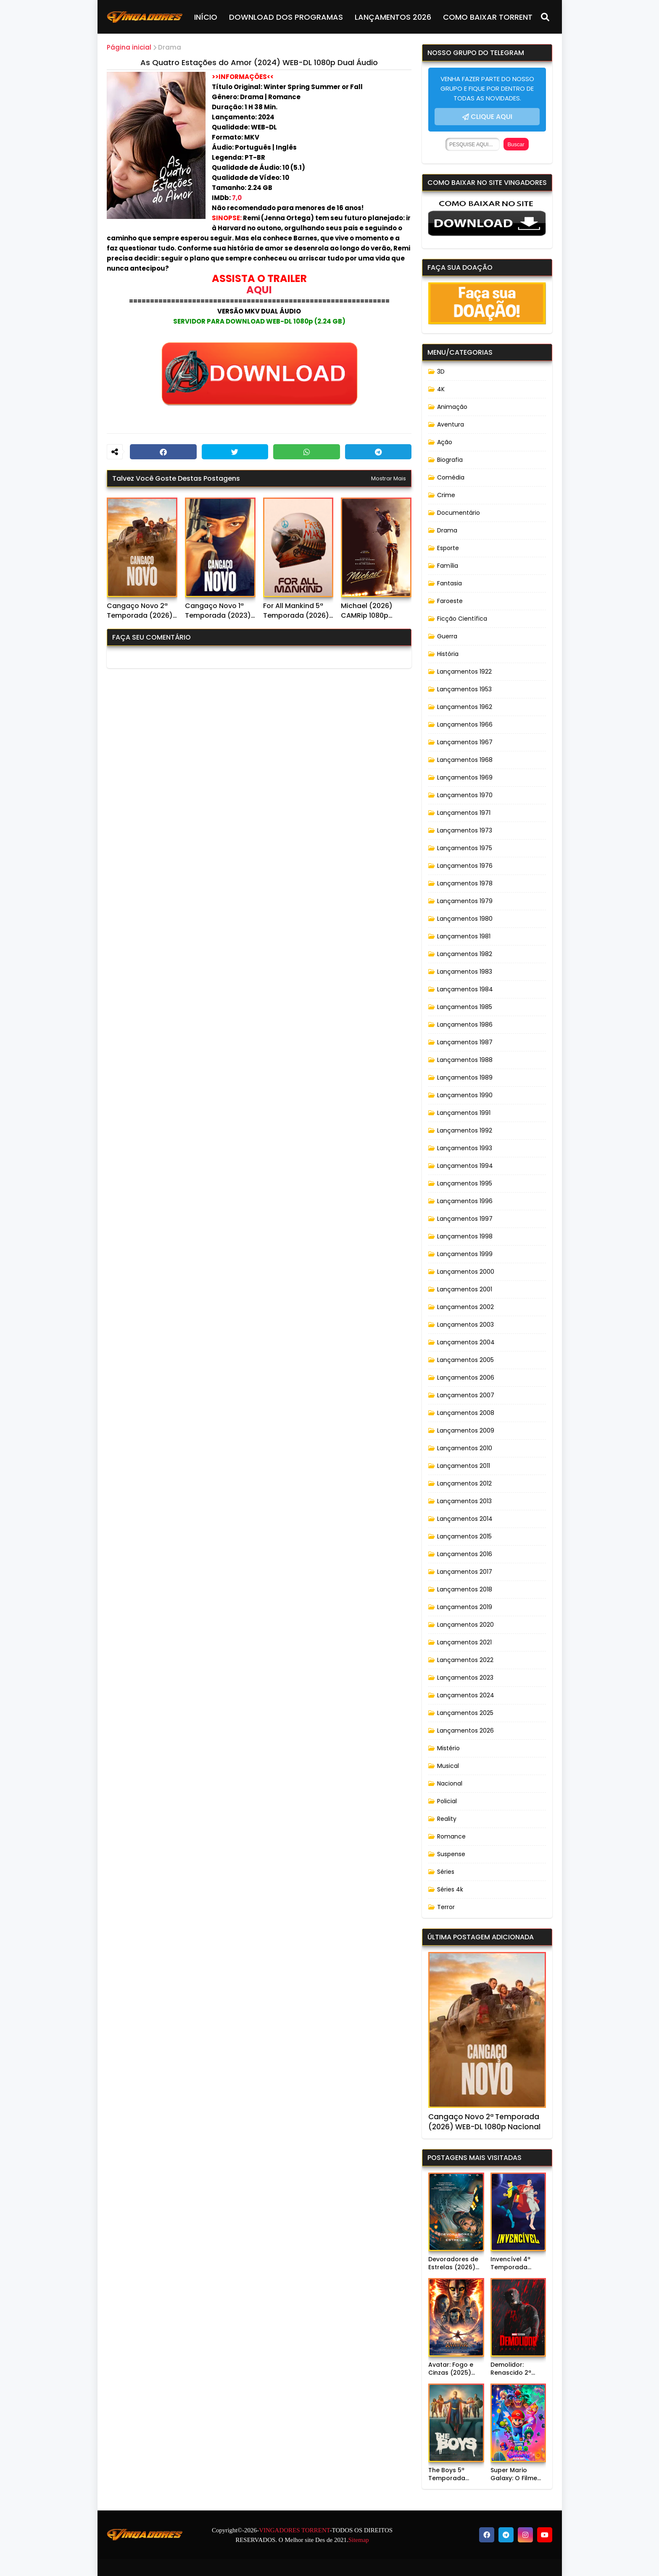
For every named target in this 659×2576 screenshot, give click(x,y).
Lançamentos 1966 (465, 724)
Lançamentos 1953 (464, 689)
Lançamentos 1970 (465, 795)
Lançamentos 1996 (465, 1201)
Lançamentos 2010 (464, 1448)
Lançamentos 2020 (465, 1624)
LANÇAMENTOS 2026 (393, 17)
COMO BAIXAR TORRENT (487, 17)
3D (441, 371)
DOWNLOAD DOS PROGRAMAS (286, 17)
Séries (445, 1871)
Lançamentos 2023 (465, 1677)
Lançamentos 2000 (465, 1271)
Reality (446, 1819)
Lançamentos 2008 (465, 1413)
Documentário (458, 512)
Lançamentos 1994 (465, 1166)
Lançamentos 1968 (465, 760)
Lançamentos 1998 (465, 1236)
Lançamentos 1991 (463, 1113)
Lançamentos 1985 (464, 1007)
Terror (446, 1907)
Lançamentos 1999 (465, 1254)
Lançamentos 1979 (465, 901)
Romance (451, 1836)
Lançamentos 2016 (464, 1554)
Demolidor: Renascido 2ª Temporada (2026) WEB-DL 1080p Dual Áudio (516, 2369)
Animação (452, 407)
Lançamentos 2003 (465, 1324)
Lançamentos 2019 (464, 1607)
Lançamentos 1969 (465, 777)
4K (441, 389)
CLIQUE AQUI (491, 116)
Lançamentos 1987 (465, 1042)
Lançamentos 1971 (463, 813)
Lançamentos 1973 (464, 830)
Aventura (450, 424)
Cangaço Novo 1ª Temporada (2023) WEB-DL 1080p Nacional (218, 610)
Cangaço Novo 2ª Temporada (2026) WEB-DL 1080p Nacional (140, 610)
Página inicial (129, 47)
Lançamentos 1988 (465, 1060)
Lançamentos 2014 (465, 1519)
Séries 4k (450, 1889)
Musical (448, 1766)
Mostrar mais (388, 478)
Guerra (447, 636)
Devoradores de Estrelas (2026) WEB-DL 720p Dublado (453, 2263)
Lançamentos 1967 (465, 742)
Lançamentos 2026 (465, 1730)
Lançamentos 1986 (465, 1024)
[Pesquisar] (545, 17)
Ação (444, 442)
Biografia (450, 460)
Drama (169, 47)
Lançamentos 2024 (465, 1695)
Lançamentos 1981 (463, 936)
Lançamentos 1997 (465, 1218)
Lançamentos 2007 (465, 1395)
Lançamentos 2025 (465, 1713)
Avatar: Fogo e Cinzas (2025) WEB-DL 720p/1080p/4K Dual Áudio (451, 2369)
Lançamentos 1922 (464, 671)
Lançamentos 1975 (464, 848)
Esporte (448, 548)
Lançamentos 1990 (465, 1095)
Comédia (450, 477)
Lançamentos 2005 (465, 1360)
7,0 (237, 197)
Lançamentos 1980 (465, 918)
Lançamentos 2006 (465, 1377)
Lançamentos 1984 (465, 989)
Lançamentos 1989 (465, 1077)
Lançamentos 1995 (464, 1183)
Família (447, 565)
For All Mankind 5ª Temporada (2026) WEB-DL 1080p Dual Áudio (296, 610)
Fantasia (449, 583)
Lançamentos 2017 (464, 1571)
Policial (447, 1801)
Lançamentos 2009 (465, 1430)
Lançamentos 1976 (465, 865)
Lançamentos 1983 (464, 971)
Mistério (448, 1748)
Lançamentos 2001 (464, 1289)
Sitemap (358, 2539)
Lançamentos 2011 (463, 1466)
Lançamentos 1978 (465, 883)
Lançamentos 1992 (464, 1130)
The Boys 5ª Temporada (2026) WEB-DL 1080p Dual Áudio (454, 2474)
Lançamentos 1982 (464, 954)
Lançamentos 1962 (464, 707)
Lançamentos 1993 (464, 1148)
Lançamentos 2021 (464, 1642)
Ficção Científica (462, 618)
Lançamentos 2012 (464, 1483)
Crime (446, 495)
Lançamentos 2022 (465, 1660)
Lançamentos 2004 (466, 1342)
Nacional (449, 1783)
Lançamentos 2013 (464, 1501)
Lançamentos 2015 (464, 1536)
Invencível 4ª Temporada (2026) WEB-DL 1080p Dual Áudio (516, 2263)
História (448, 654)
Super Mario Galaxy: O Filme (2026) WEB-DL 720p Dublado (513, 2474)
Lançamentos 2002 (465, 1307)
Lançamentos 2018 (464, 1589)
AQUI (259, 290)
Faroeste (450, 601)
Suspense (451, 1854)
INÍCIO (205, 17)
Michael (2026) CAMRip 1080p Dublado (367, 610)
